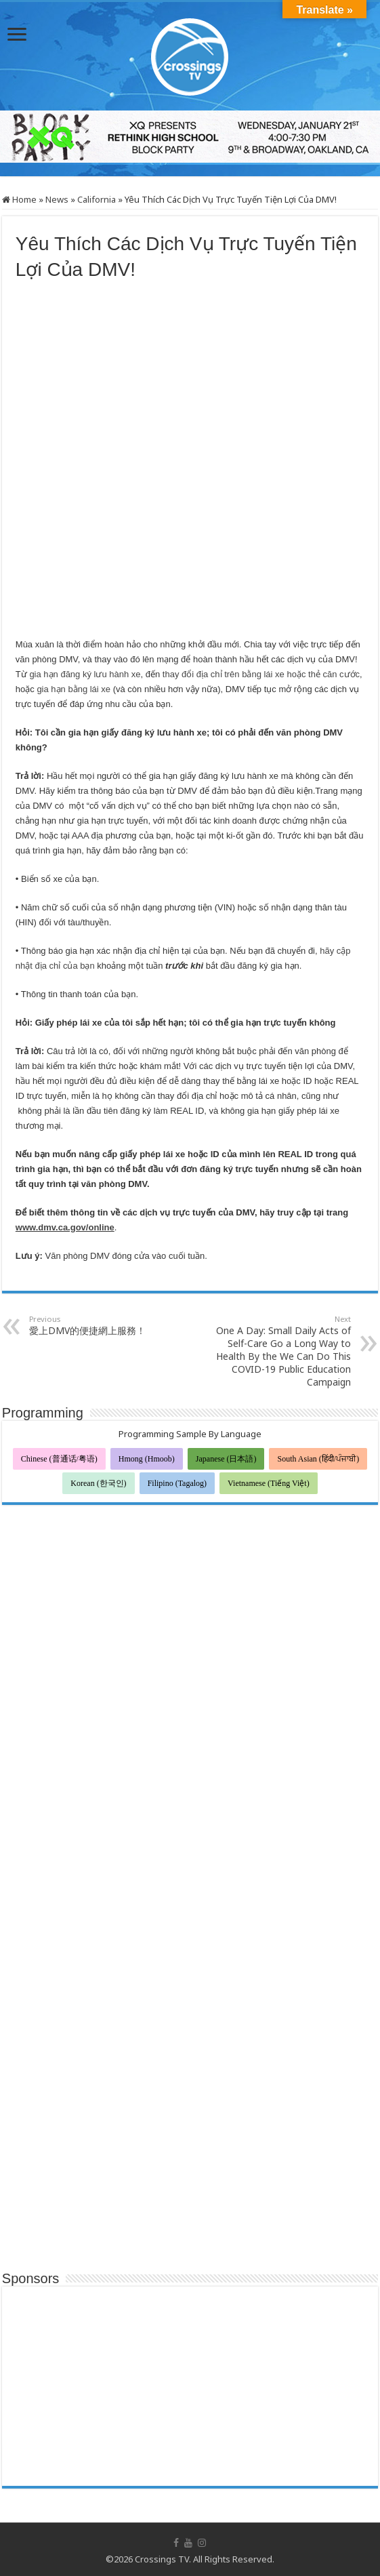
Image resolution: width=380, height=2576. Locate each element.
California (96, 199)
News (56, 199)
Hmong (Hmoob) (147, 1459)
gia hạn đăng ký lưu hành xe (84, 674)
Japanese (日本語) (226, 1459)
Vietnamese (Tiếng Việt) (269, 1483)
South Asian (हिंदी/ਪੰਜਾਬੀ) (318, 1459)
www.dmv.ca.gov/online (65, 1227)
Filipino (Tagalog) (177, 1483)
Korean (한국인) (98, 1483)
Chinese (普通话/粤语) (59, 1459)
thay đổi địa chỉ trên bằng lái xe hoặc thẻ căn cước (261, 674)
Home (19, 199)
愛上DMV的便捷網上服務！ (98, 1325)
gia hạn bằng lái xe (73, 689)
